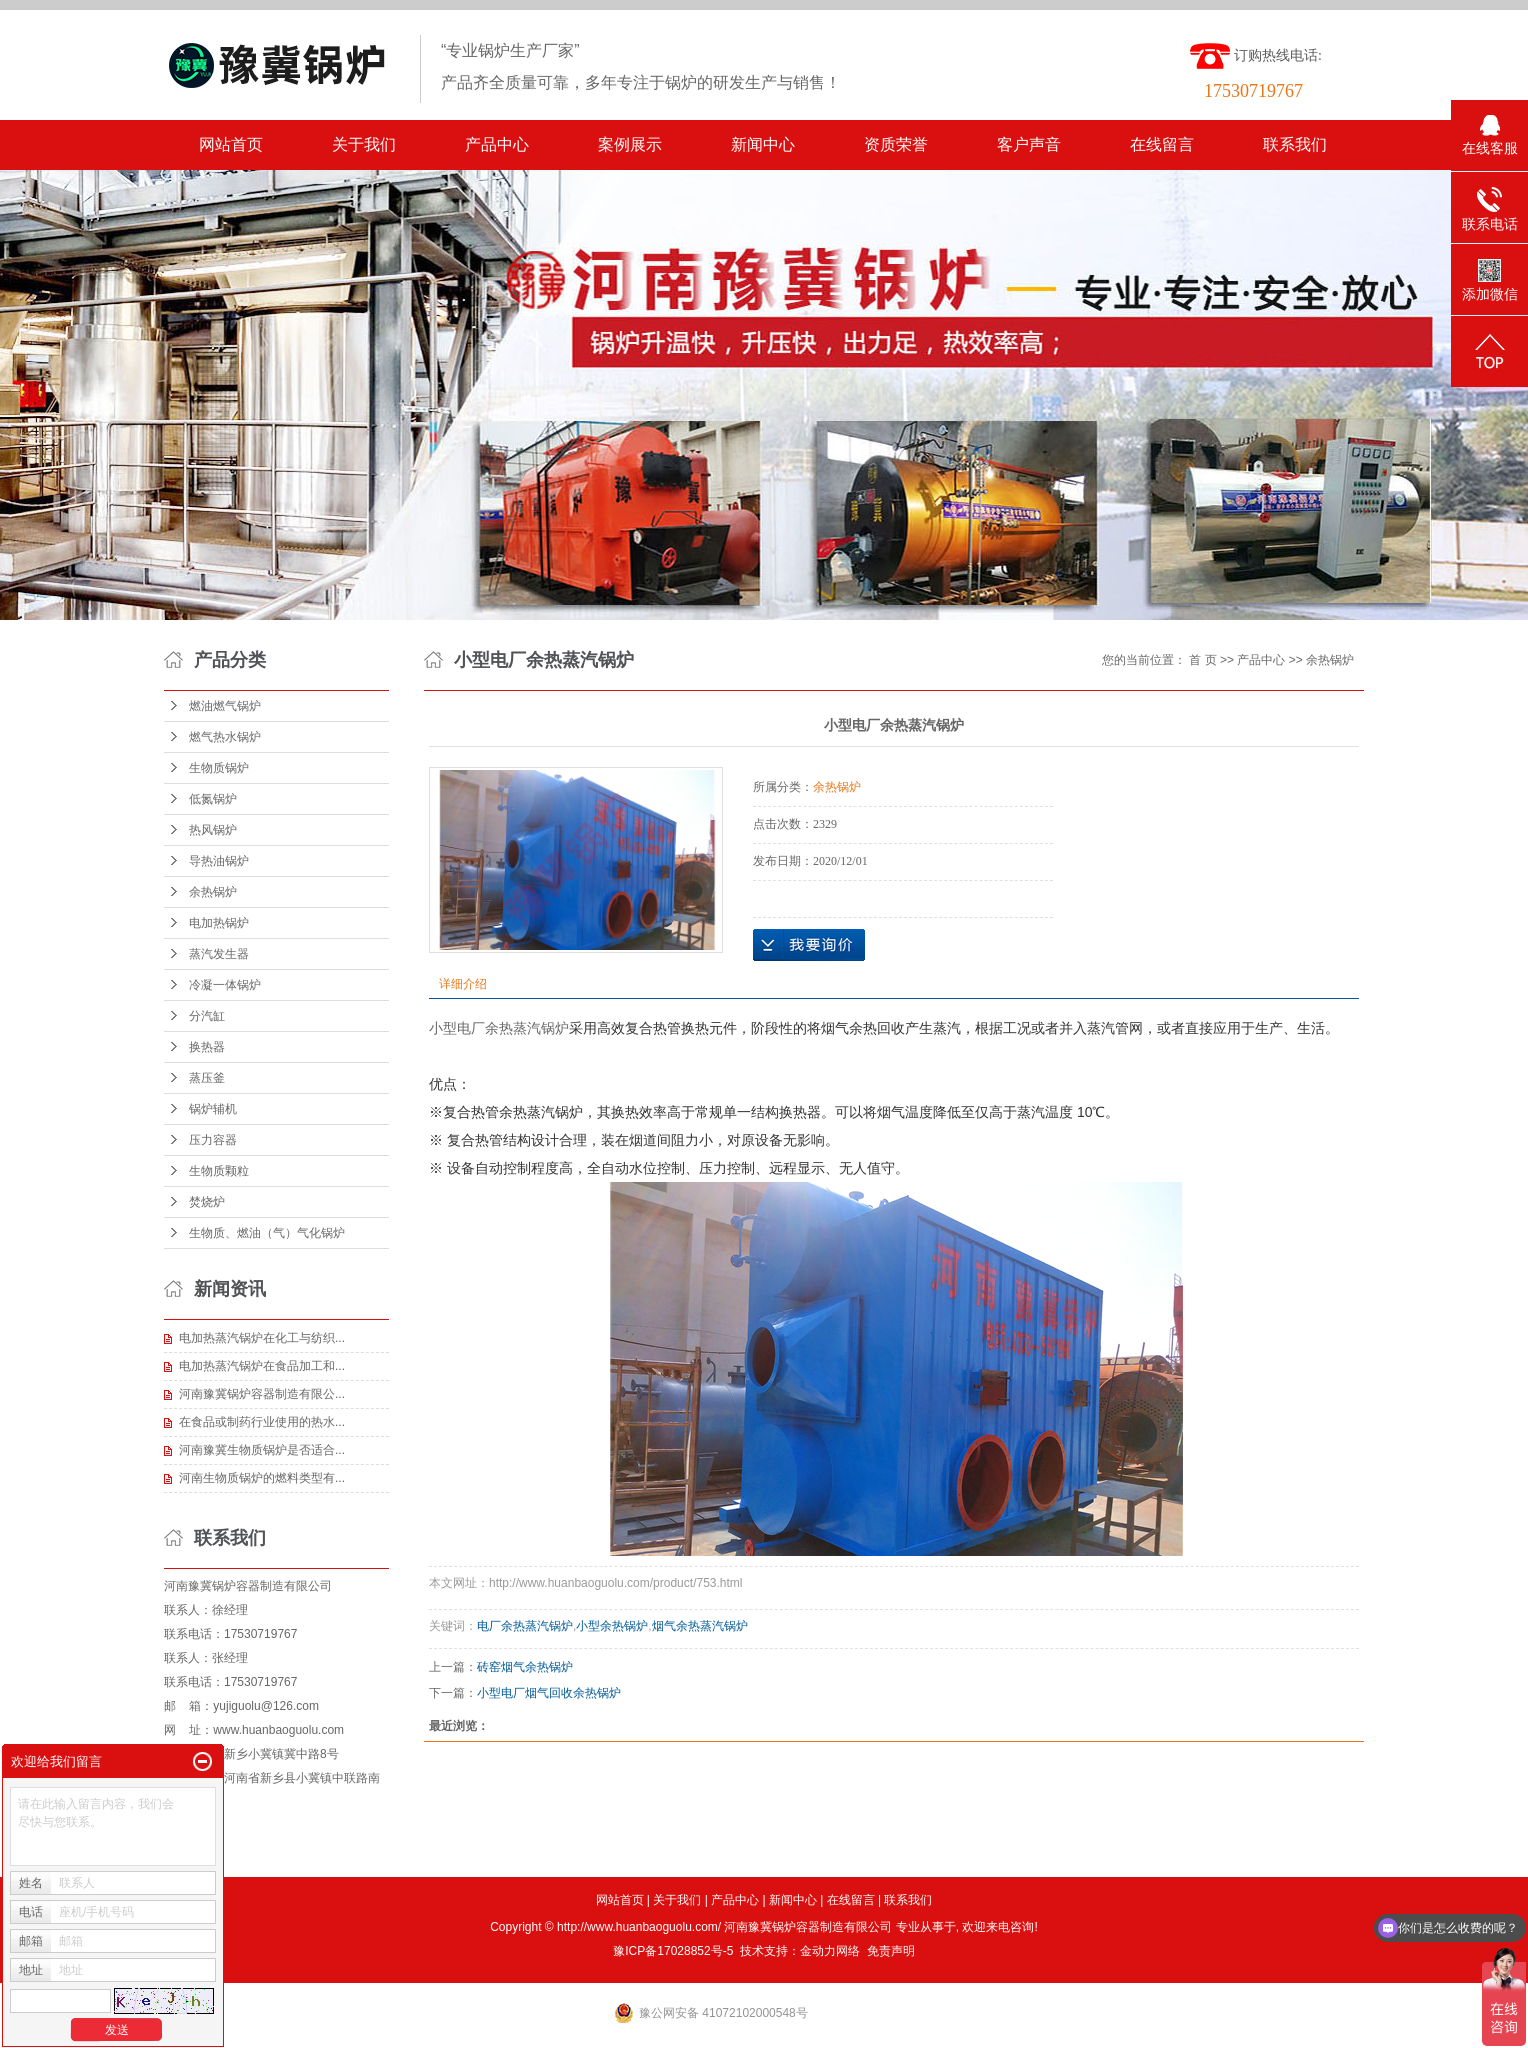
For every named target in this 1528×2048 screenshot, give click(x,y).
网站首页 (231, 144)
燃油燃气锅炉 (225, 706)
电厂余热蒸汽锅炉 (525, 1626)
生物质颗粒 (219, 1171)
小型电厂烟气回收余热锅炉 (549, 1693)
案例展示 (630, 144)
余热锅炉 (213, 892)
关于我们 (364, 144)
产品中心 (497, 144)
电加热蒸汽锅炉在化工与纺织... (262, 1338)
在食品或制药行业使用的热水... (262, 1422)
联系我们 (1295, 144)
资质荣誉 (896, 144)
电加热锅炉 (219, 923)
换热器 (207, 1047)
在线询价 (809, 945)
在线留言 (1162, 144)
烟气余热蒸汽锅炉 (700, 1626)
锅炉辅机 (213, 1109)
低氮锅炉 (213, 799)
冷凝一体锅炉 (225, 985)
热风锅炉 (213, 830)
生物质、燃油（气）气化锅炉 (267, 1233)
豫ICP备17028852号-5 (673, 1951)
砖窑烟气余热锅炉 (525, 1667)
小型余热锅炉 (612, 1626)
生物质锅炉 (219, 768)
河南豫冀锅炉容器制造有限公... (262, 1394)
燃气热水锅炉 (225, 737)
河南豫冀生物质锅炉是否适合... (262, 1450)
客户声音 (1029, 144)
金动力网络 (830, 1951)
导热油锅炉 (219, 861)
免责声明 (891, 1951)
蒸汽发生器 (219, 954)
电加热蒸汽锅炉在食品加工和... (262, 1366)
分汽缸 (207, 1016)
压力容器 (213, 1140)
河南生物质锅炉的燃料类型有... (262, 1478)
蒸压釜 (207, 1078)
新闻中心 (763, 144)
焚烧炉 (207, 1202)
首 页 (1202, 660)
